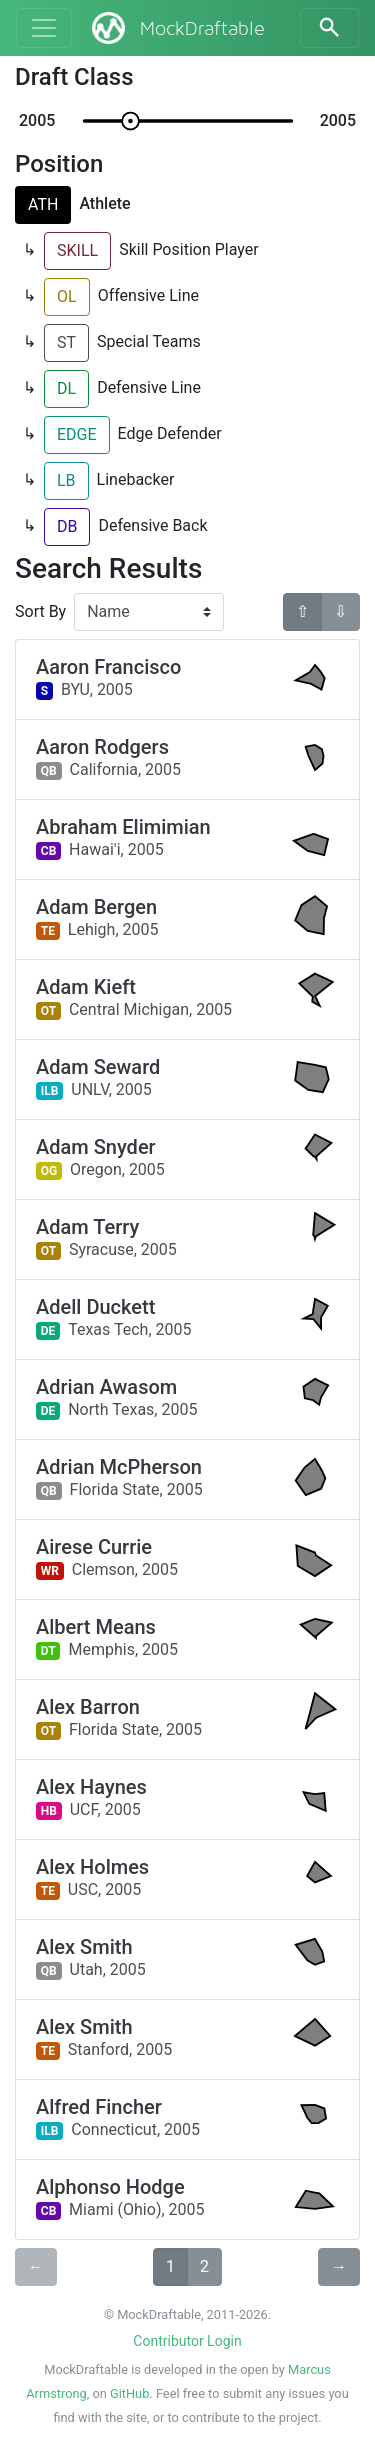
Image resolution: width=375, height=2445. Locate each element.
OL (67, 296)
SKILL (77, 250)
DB (67, 526)
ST (66, 342)
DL (66, 388)
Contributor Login (187, 2341)
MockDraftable (176, 28)
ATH (43, 204)
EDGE (77, 434)
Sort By (40, 611)
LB (66, 480)
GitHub (129, 2393)
